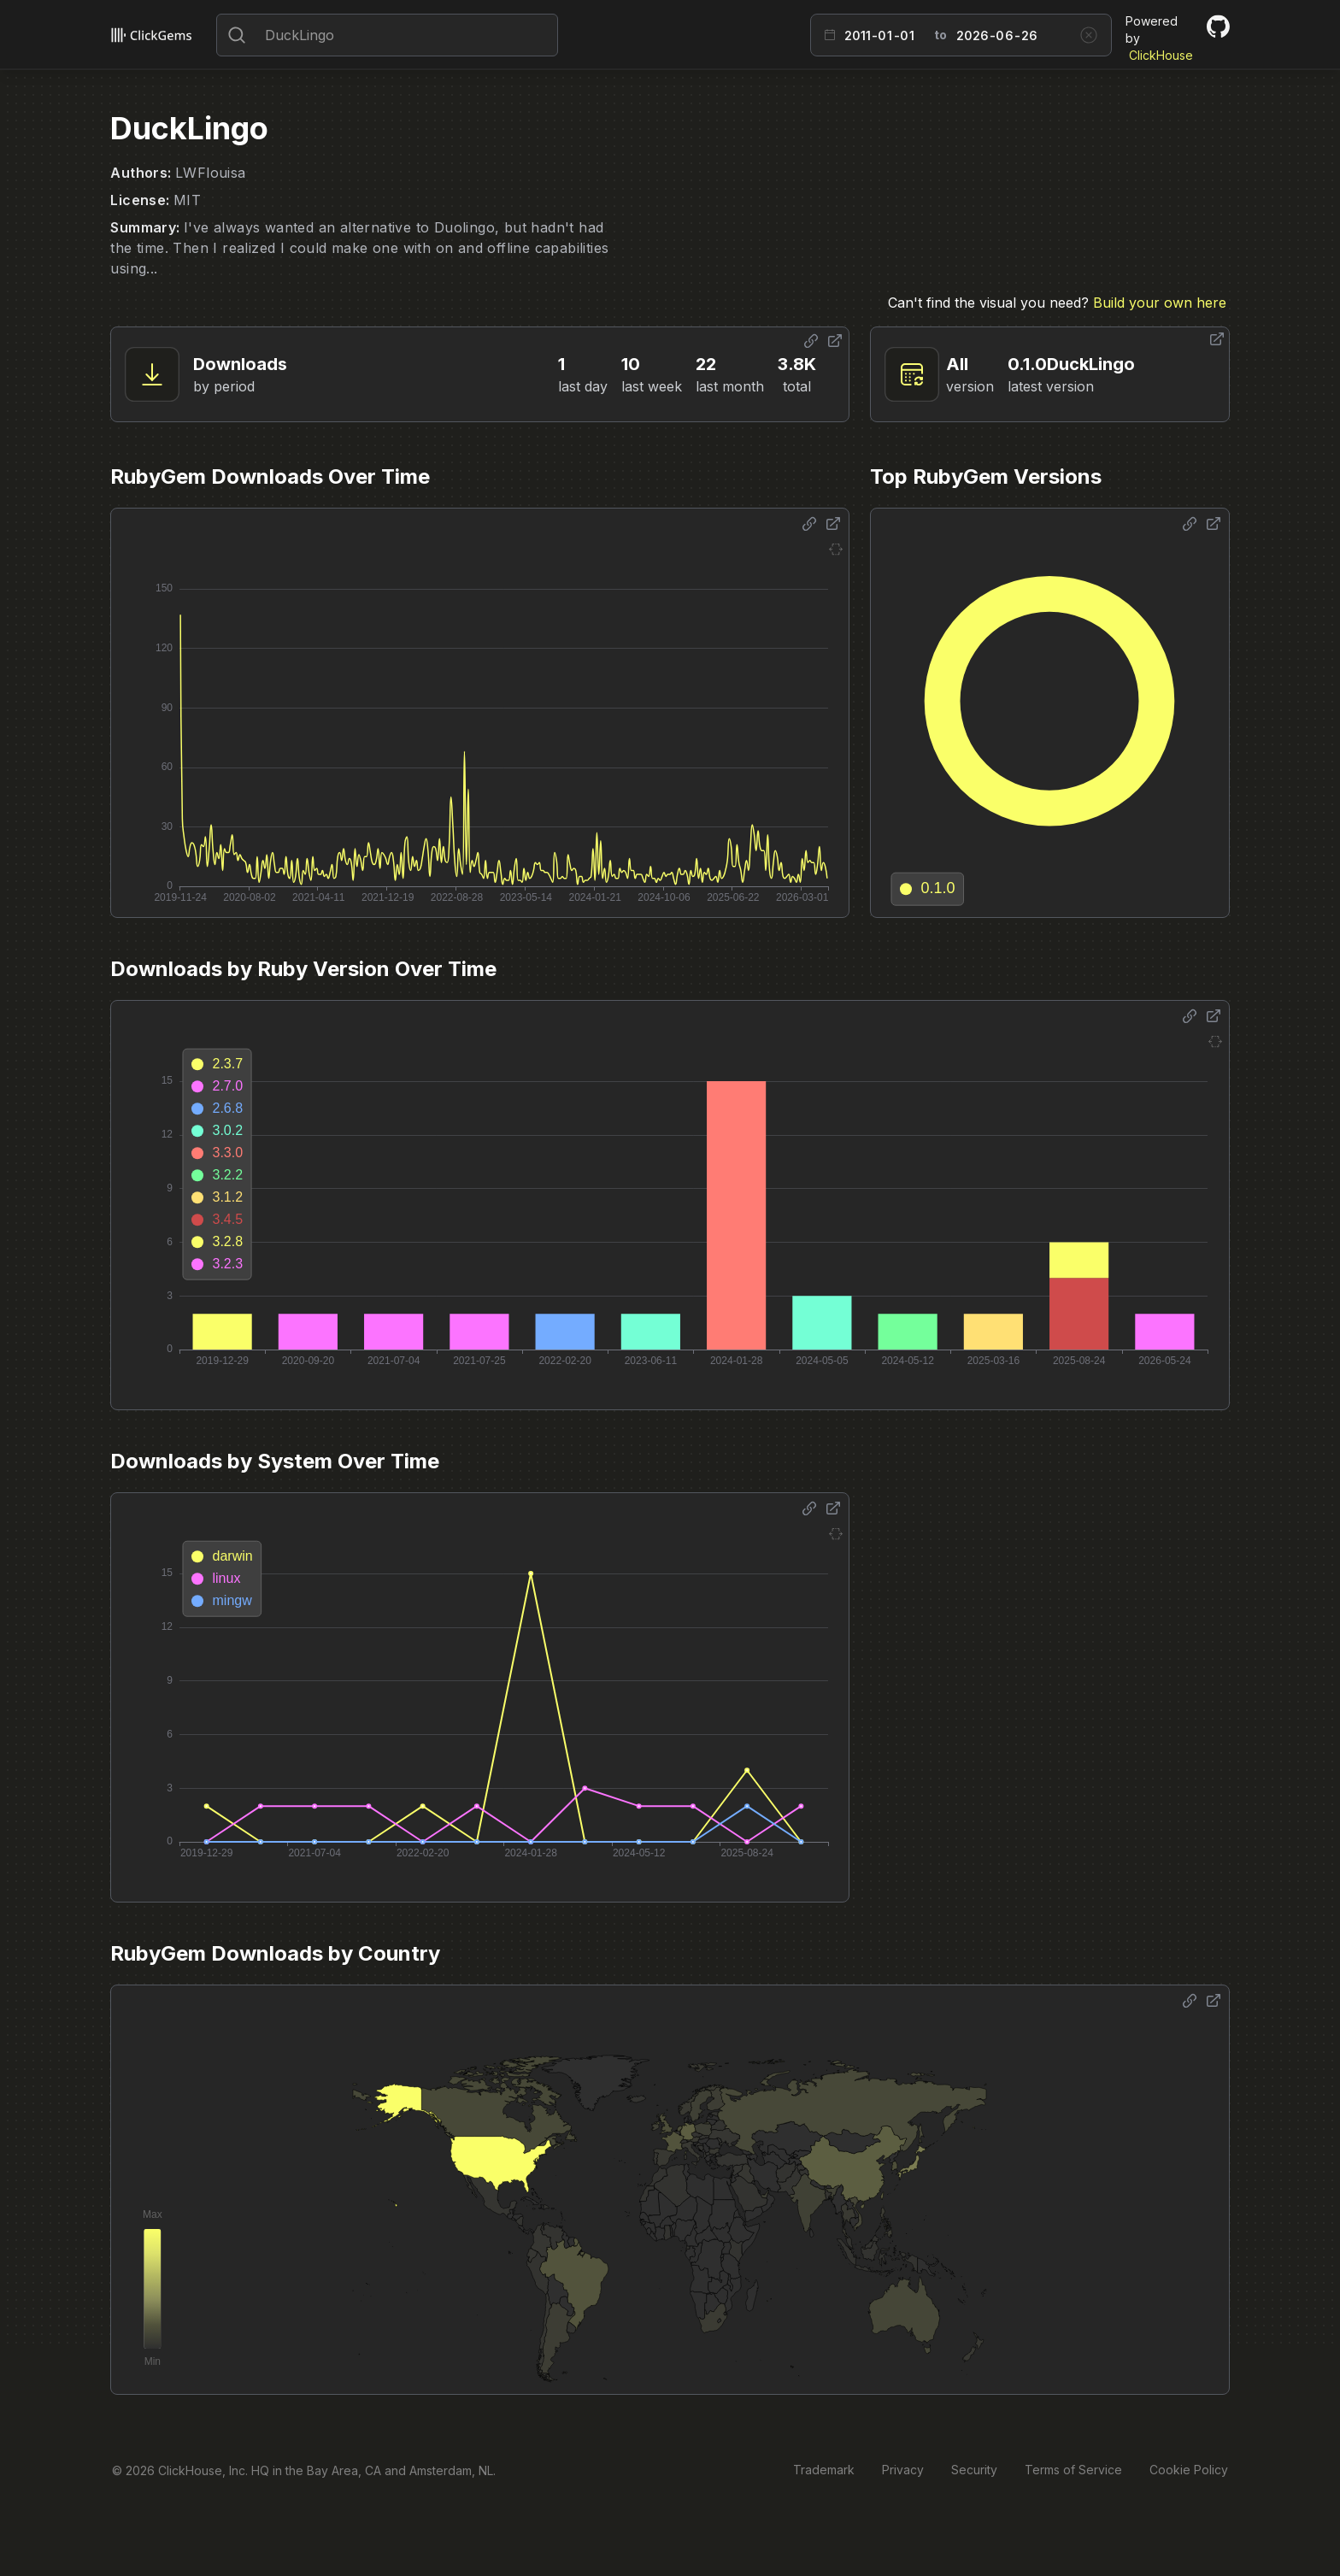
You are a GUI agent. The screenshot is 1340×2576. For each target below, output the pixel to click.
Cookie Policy (1188, 2469)
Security (974, 2469)
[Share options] (811, 341)
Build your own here (1159, 302)
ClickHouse (1161, 55)
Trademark (824, 2469)
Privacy (903, 2469)
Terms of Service (1073, 2469)
